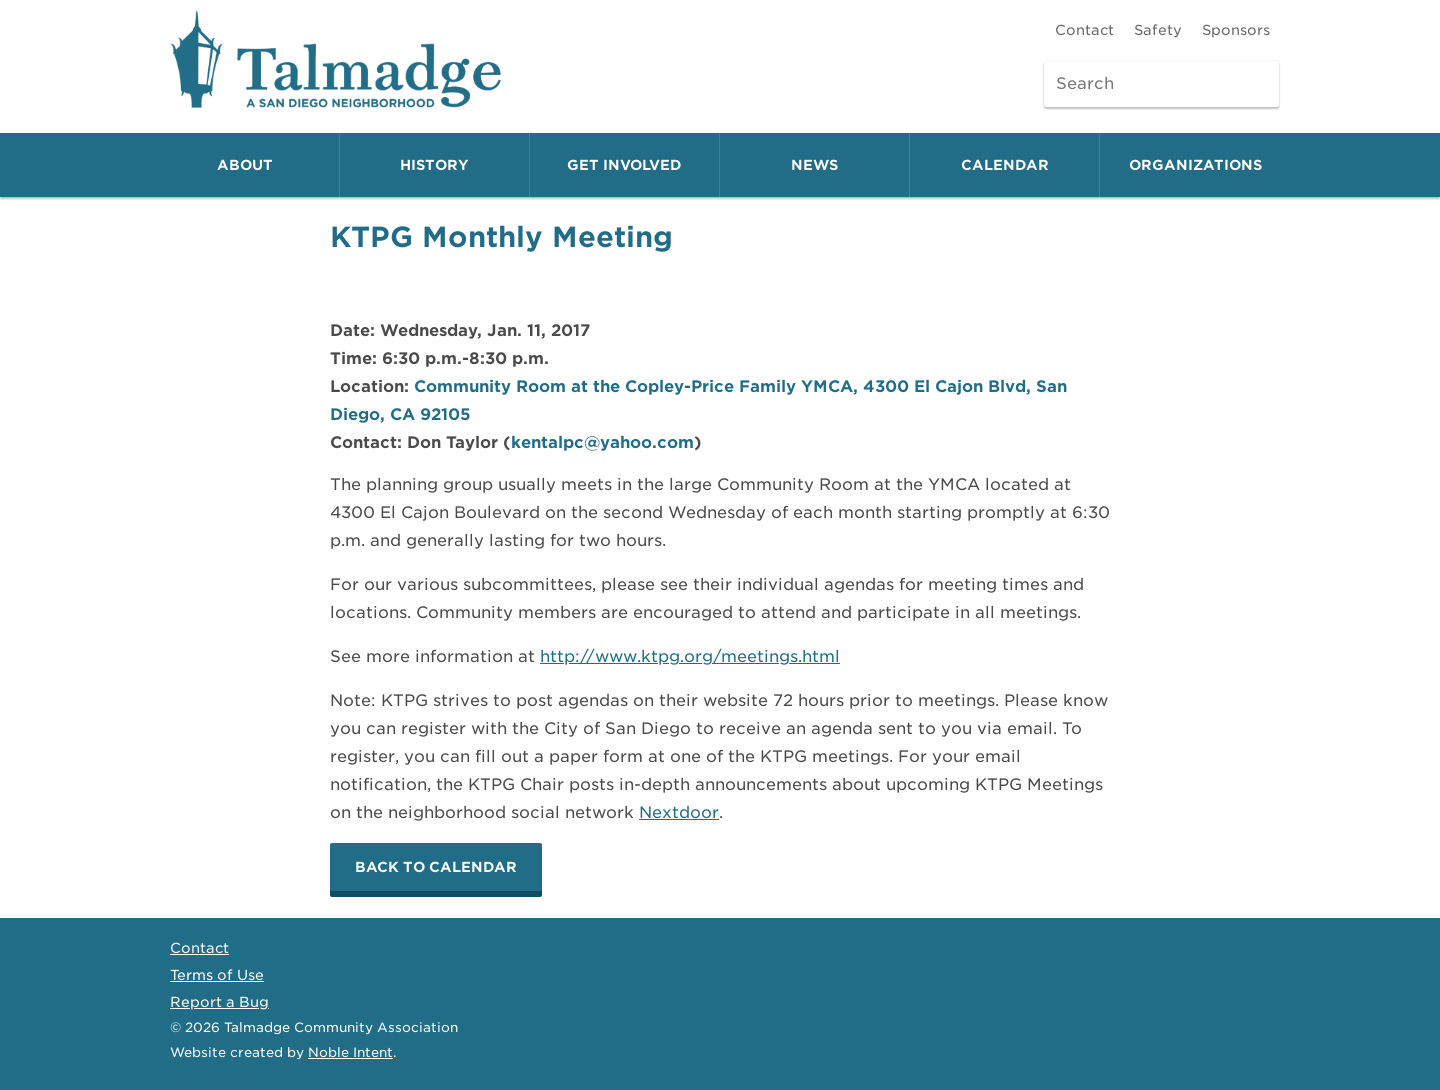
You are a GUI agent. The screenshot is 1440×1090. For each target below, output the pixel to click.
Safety (1158, 30)
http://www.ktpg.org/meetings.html (690, 656)
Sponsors (1236, 30)
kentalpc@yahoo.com (602, 442)
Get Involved (624, 165)
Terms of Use (217, 975)
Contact (1084, 30)
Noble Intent (350, 1052)
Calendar (1005, 165)
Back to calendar (436, 867)
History (434, 165)
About (245, 165)
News (814, 165)
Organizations (1195, 165)
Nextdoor (679, 812)
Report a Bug (219, 1002)
